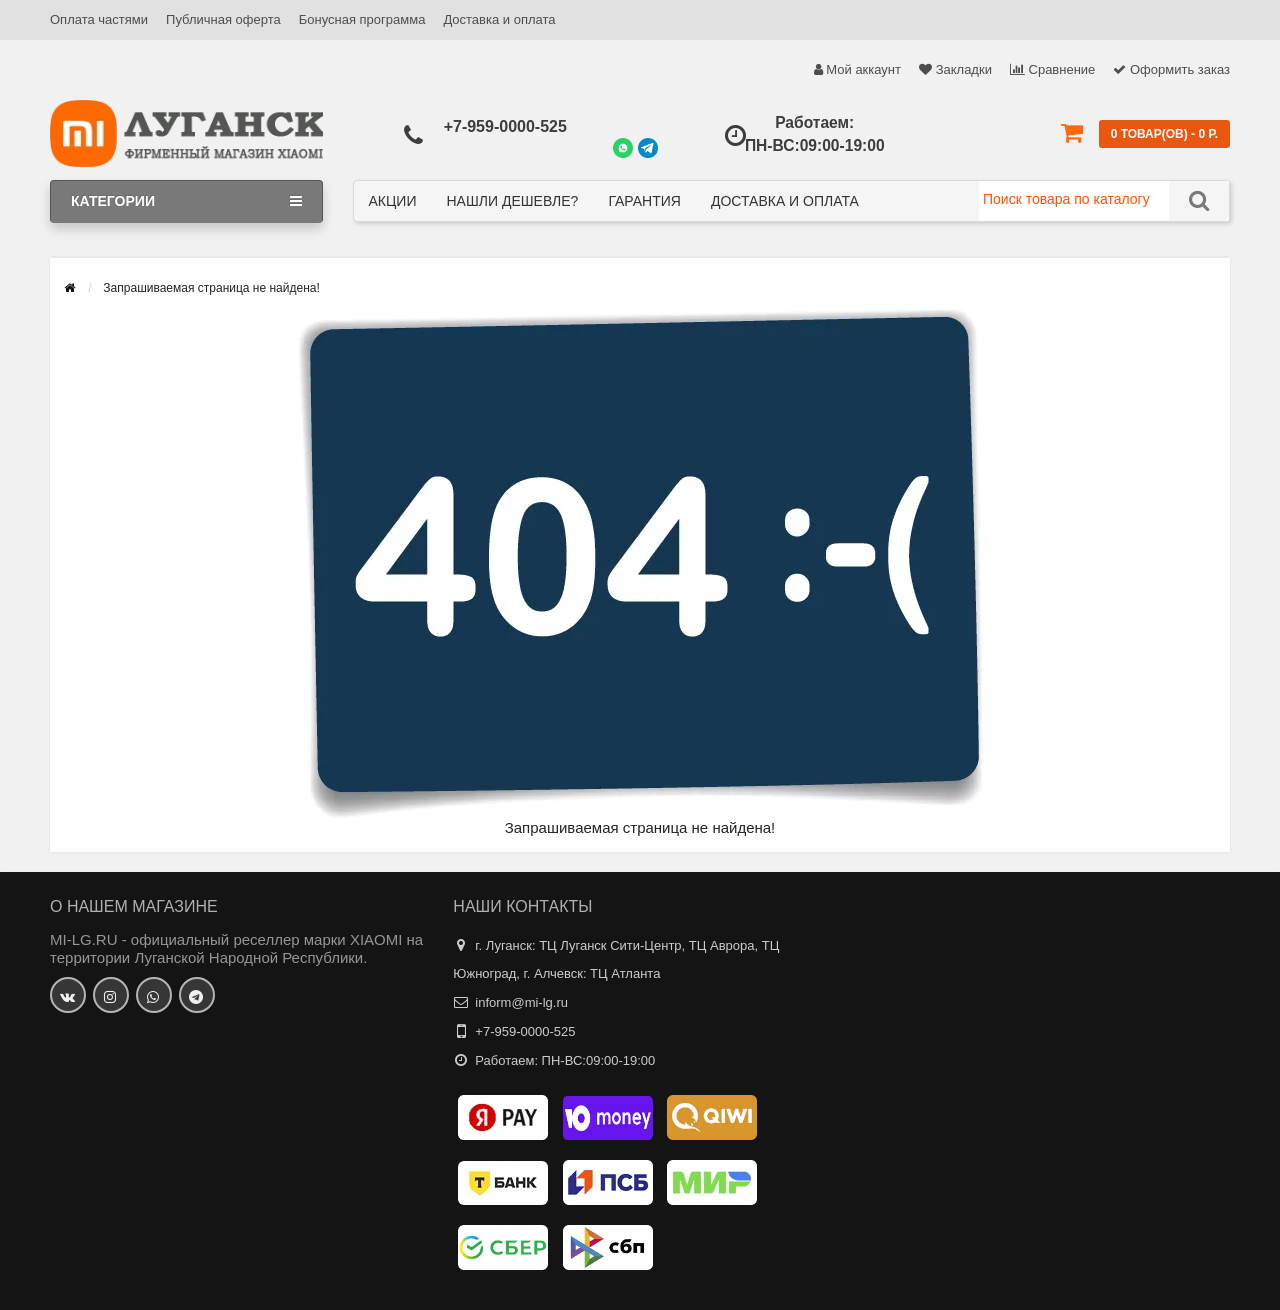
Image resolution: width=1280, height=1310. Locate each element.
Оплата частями (99, 19)
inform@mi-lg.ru (521, 1002)
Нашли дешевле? (512, 201)
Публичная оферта (223, 19)
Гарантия (644, 201)
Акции (393, 201)
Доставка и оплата (499, 19)
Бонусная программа (362, 19)
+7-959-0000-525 (505, 126)
